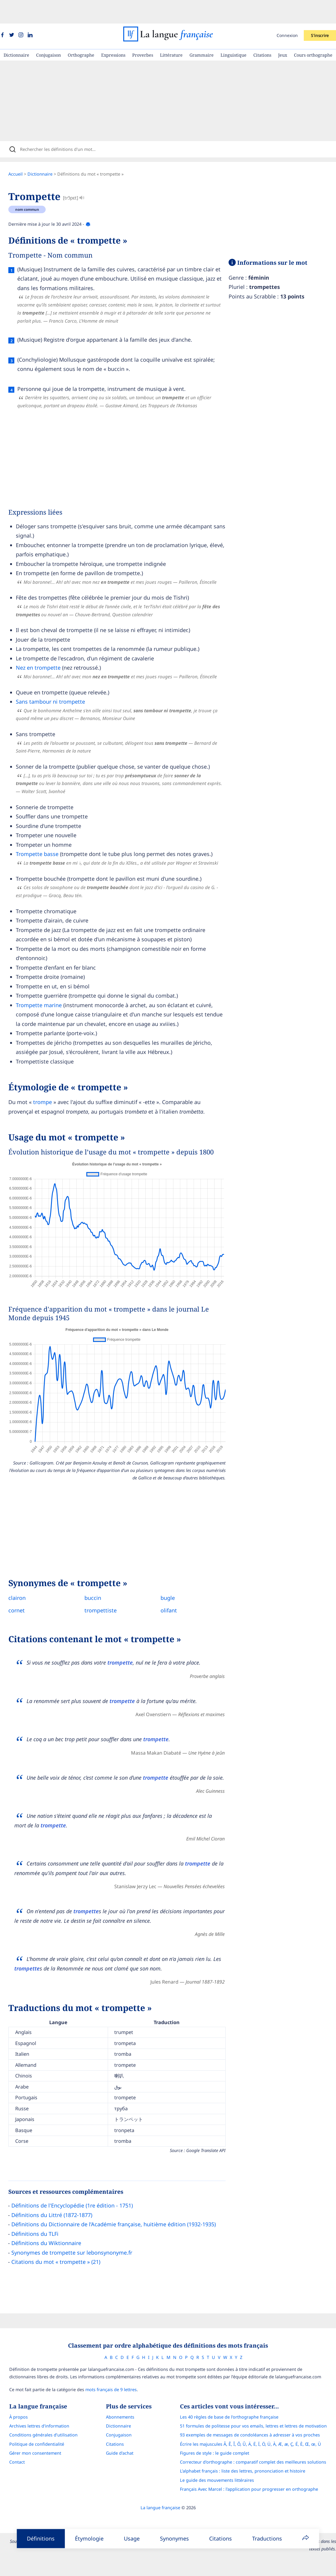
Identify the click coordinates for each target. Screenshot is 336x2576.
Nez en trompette (44, 648)
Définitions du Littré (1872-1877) (57, 2195)
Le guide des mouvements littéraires (222, 2463)
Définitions (41, 2538)
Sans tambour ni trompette (56, 682)
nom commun (33, 190)
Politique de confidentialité (31, 2427)
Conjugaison (48, 31)
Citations (262, 31)
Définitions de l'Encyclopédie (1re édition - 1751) (78, 2186)
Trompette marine (45, 985)
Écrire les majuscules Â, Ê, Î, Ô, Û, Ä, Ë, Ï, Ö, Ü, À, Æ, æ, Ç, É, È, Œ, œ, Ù (255, 2427)
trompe (48, 1082)
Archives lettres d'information (34, 2409)
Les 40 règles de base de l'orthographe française (234, 2400)
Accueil (21, 154)
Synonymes (174, 2538)
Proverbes (142, 31)
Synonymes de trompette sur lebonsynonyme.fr (77, 2233)
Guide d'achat (119, 2436)
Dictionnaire (16, 31)
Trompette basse (43, 834)
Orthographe (81, 31)
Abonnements (120, 2400)
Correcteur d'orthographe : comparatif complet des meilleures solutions (258, 2445)
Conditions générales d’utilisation (38, 2418)
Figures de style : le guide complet (220, 2436)
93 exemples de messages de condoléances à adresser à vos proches (255, 2418)
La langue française (160, 2490)
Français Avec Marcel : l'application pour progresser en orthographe (254, 2472)
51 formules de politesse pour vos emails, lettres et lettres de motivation (258, 2409)
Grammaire (201, 31)
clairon (23, 1578)
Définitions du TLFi (40, 2214)
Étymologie (89, 2538)
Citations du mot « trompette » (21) (61, 2242)
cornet (22, 1590)
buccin (98, 1578)
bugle (174, 1578)
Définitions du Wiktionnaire (52, 2223)
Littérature (171, 31)
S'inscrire (320, 12)
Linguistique (233, 31)
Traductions (267, 2538)
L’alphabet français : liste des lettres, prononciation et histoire (248, 2454)
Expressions (113, 31)
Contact (11, 2445)
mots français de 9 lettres (105, 2372)
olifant (175, 1590)
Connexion (287, 12)
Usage (132, 2538)
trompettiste (106, 1590)
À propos (13, 2400)
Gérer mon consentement (30, 2436)
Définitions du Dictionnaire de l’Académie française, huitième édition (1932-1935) (119, 2204)
